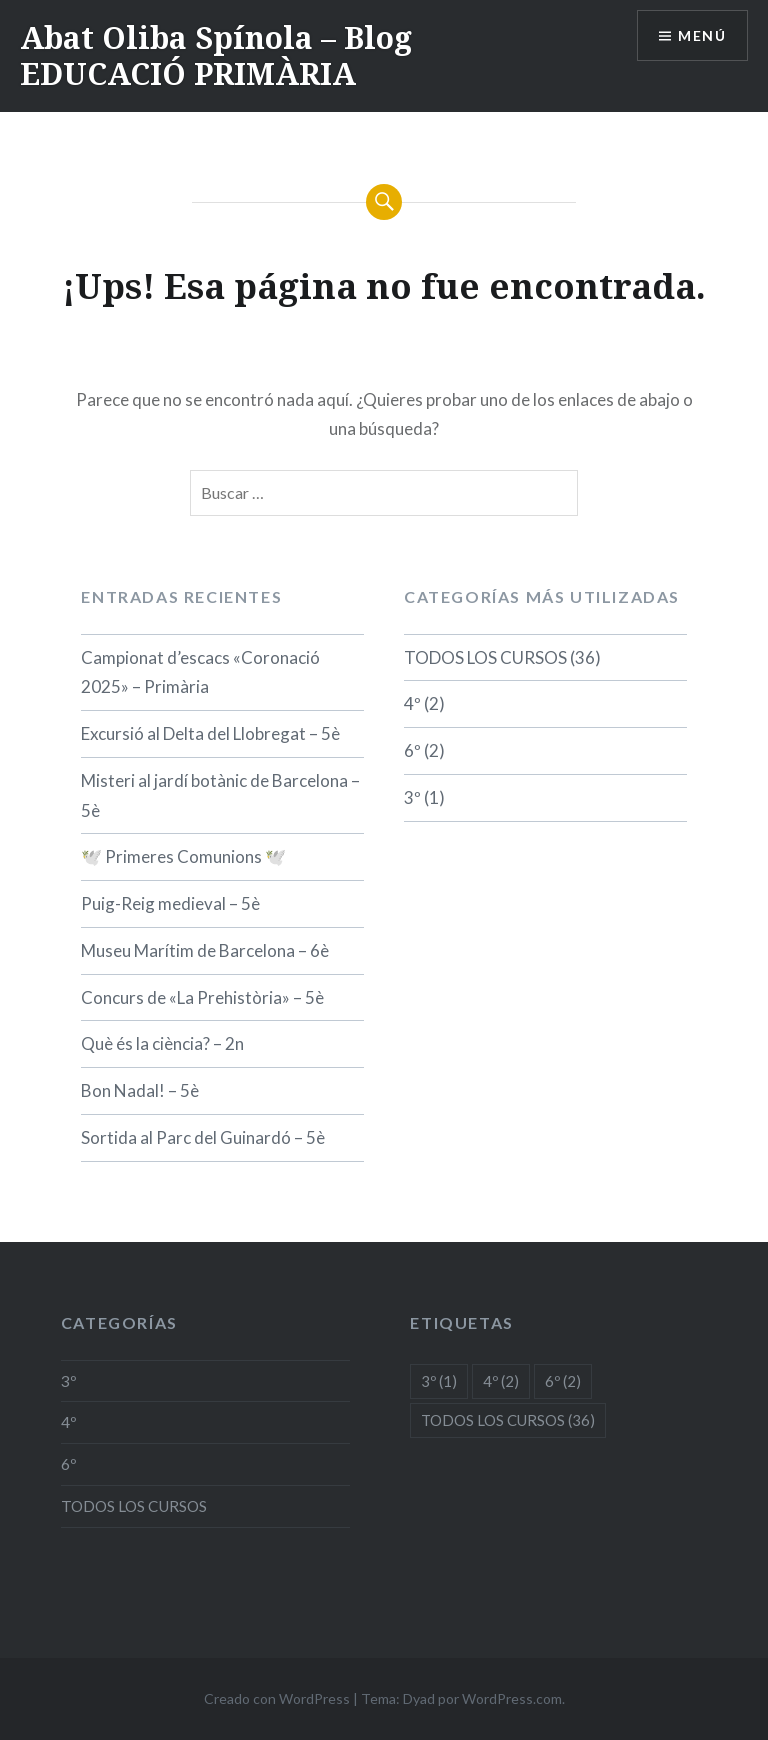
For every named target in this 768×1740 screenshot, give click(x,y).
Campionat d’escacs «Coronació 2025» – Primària (200, 672)
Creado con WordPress (277, 1698)
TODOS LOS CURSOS (485, 657)
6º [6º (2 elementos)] (563, 1381)
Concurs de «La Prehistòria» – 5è (202, 997)
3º (412, 797)
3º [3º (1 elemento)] (439, 1381)
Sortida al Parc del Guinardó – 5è (203, 1137)
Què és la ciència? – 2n (162, 1043)
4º (412, 703)
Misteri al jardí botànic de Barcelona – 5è (220, 795)
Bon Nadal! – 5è (140, 1090)
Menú (702, 35)
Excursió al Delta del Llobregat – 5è (210, 733)
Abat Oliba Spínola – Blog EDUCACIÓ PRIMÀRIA (216, 55)
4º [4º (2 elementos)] (501, 1381)
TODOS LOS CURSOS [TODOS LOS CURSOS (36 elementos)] (508, 1420)
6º (412, 750)
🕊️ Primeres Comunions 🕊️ (183, 856)
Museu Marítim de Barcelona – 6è (205, 950)
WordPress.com (512, 1698)
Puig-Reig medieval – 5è (170, 903)
